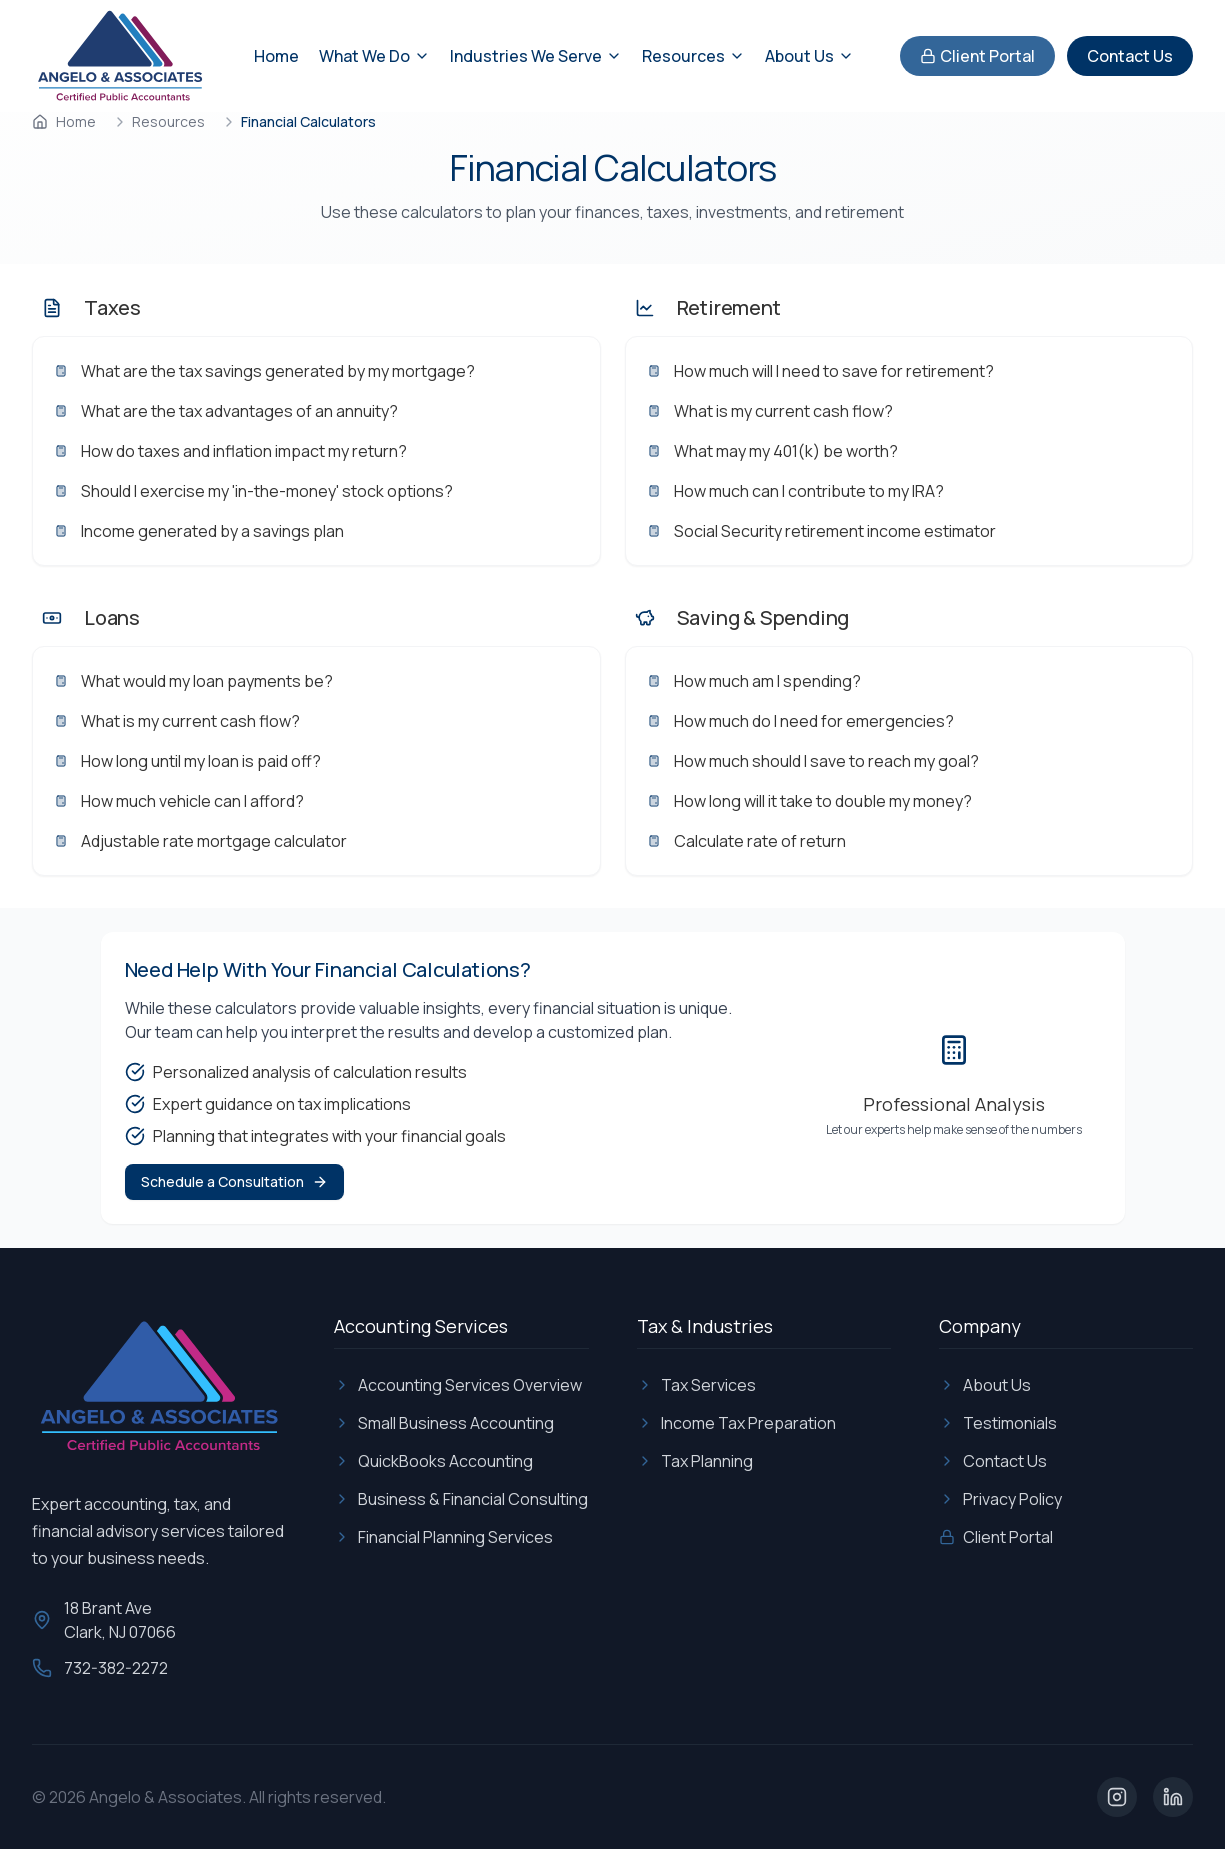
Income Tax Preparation (736, 1423)
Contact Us (1130, 56)
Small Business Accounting (444, 1423)
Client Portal (977, 56)
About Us (985, 1385)
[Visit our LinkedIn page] (1173, 1797)
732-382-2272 (116, 1668)
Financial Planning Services (443, 1537)
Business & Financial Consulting (461, 1499)
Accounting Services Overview (458, 1385)
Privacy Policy (1000, 1499)
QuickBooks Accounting (433, 1461)
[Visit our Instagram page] (1117, 1797)
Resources (168, 121)
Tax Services (696, 1385)
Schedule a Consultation (234, 1181)
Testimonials (998, 1423)
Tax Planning (695, 1461)
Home (276, 56)
